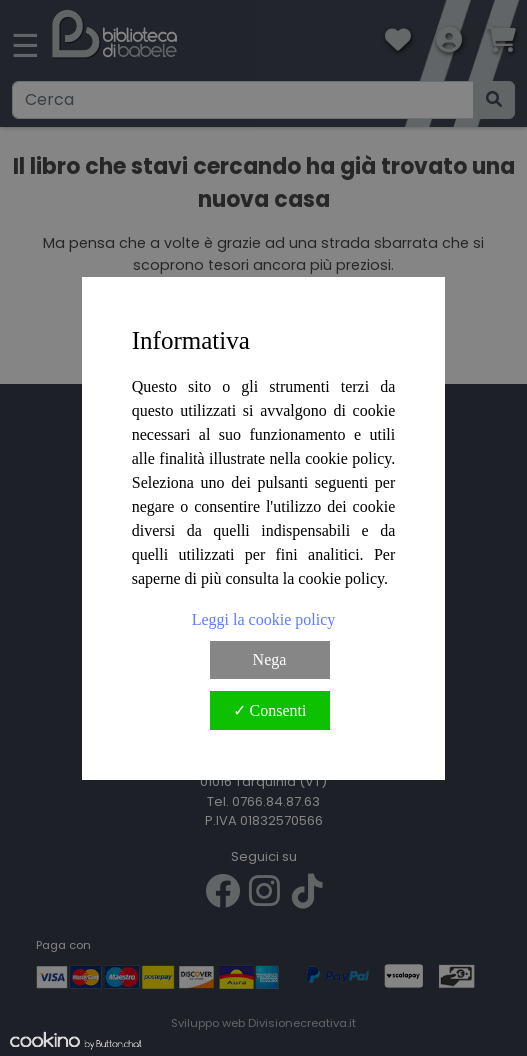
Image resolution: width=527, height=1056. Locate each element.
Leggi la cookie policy (264, 619)
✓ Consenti (270, 710)
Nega (270, 659)
